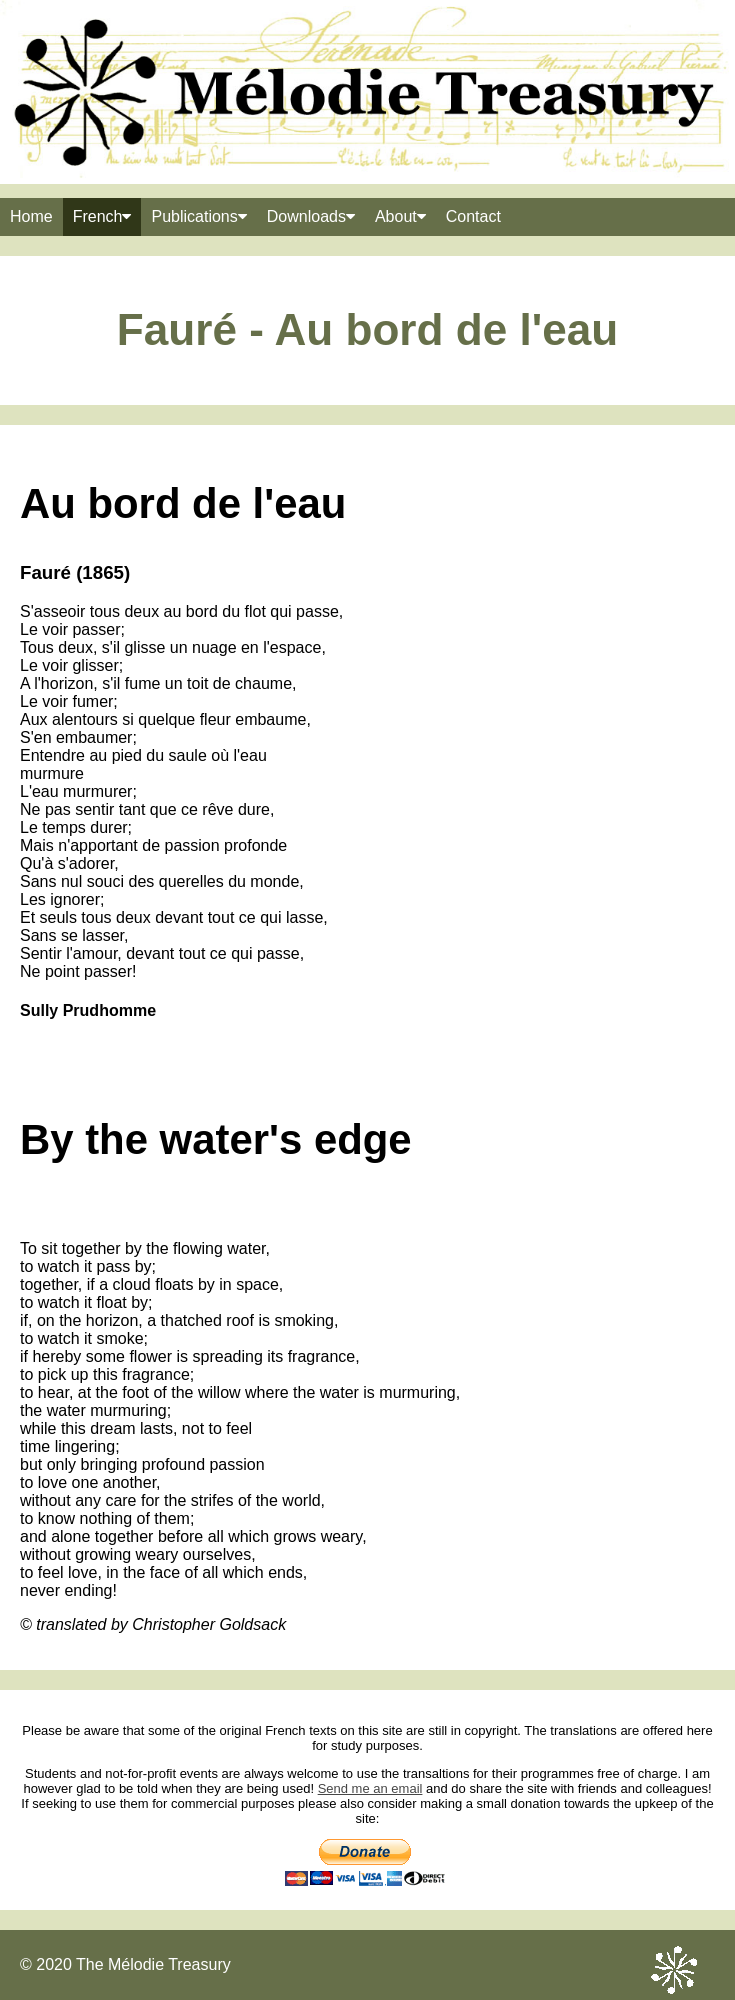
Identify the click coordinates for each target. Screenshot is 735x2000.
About (400, 216)
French (102, 216)
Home (31, 216)
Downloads (311, 216)
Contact (473, 216)
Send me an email (370, 1788)
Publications (198, 216)
